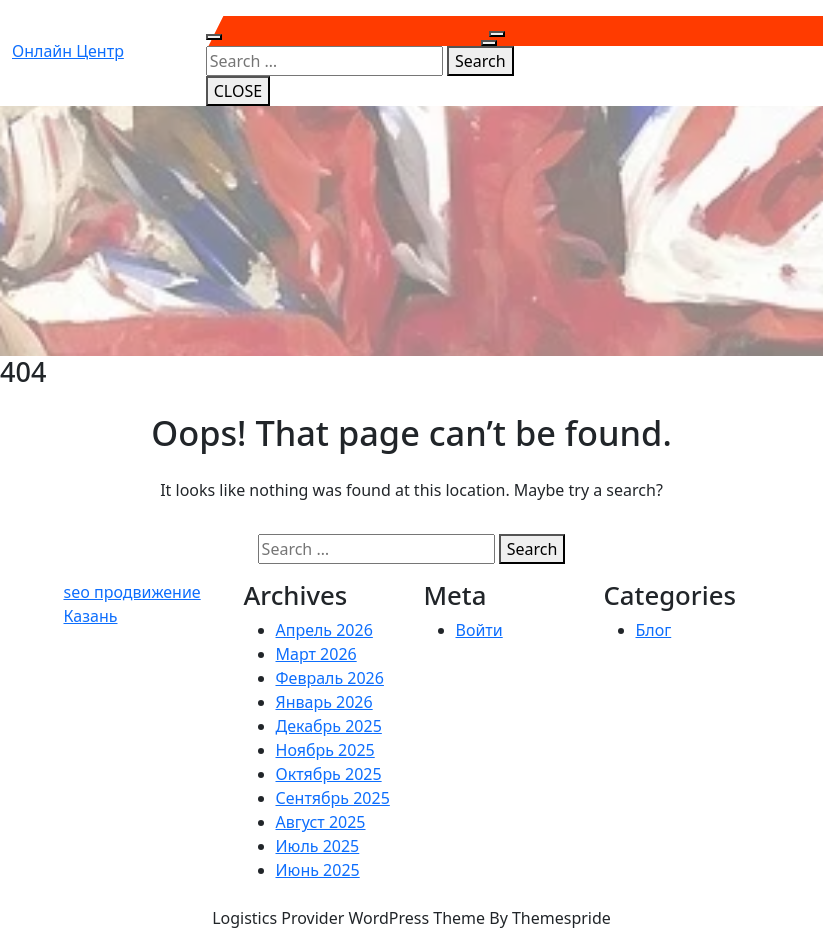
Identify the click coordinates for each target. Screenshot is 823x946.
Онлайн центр (68, 51)
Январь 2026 (324, 702)
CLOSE (238, 91)
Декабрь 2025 (329, 726)
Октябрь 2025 (329, 774)
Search (480, 61)
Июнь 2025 (318, 870)
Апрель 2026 (324, 630)
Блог (654, 630)
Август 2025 (321, 822)
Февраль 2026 (330, 678)
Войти (479, 630)
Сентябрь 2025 (333, 798)
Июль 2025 (318, 846)
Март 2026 (316, 654)
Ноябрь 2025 (325, 750)
